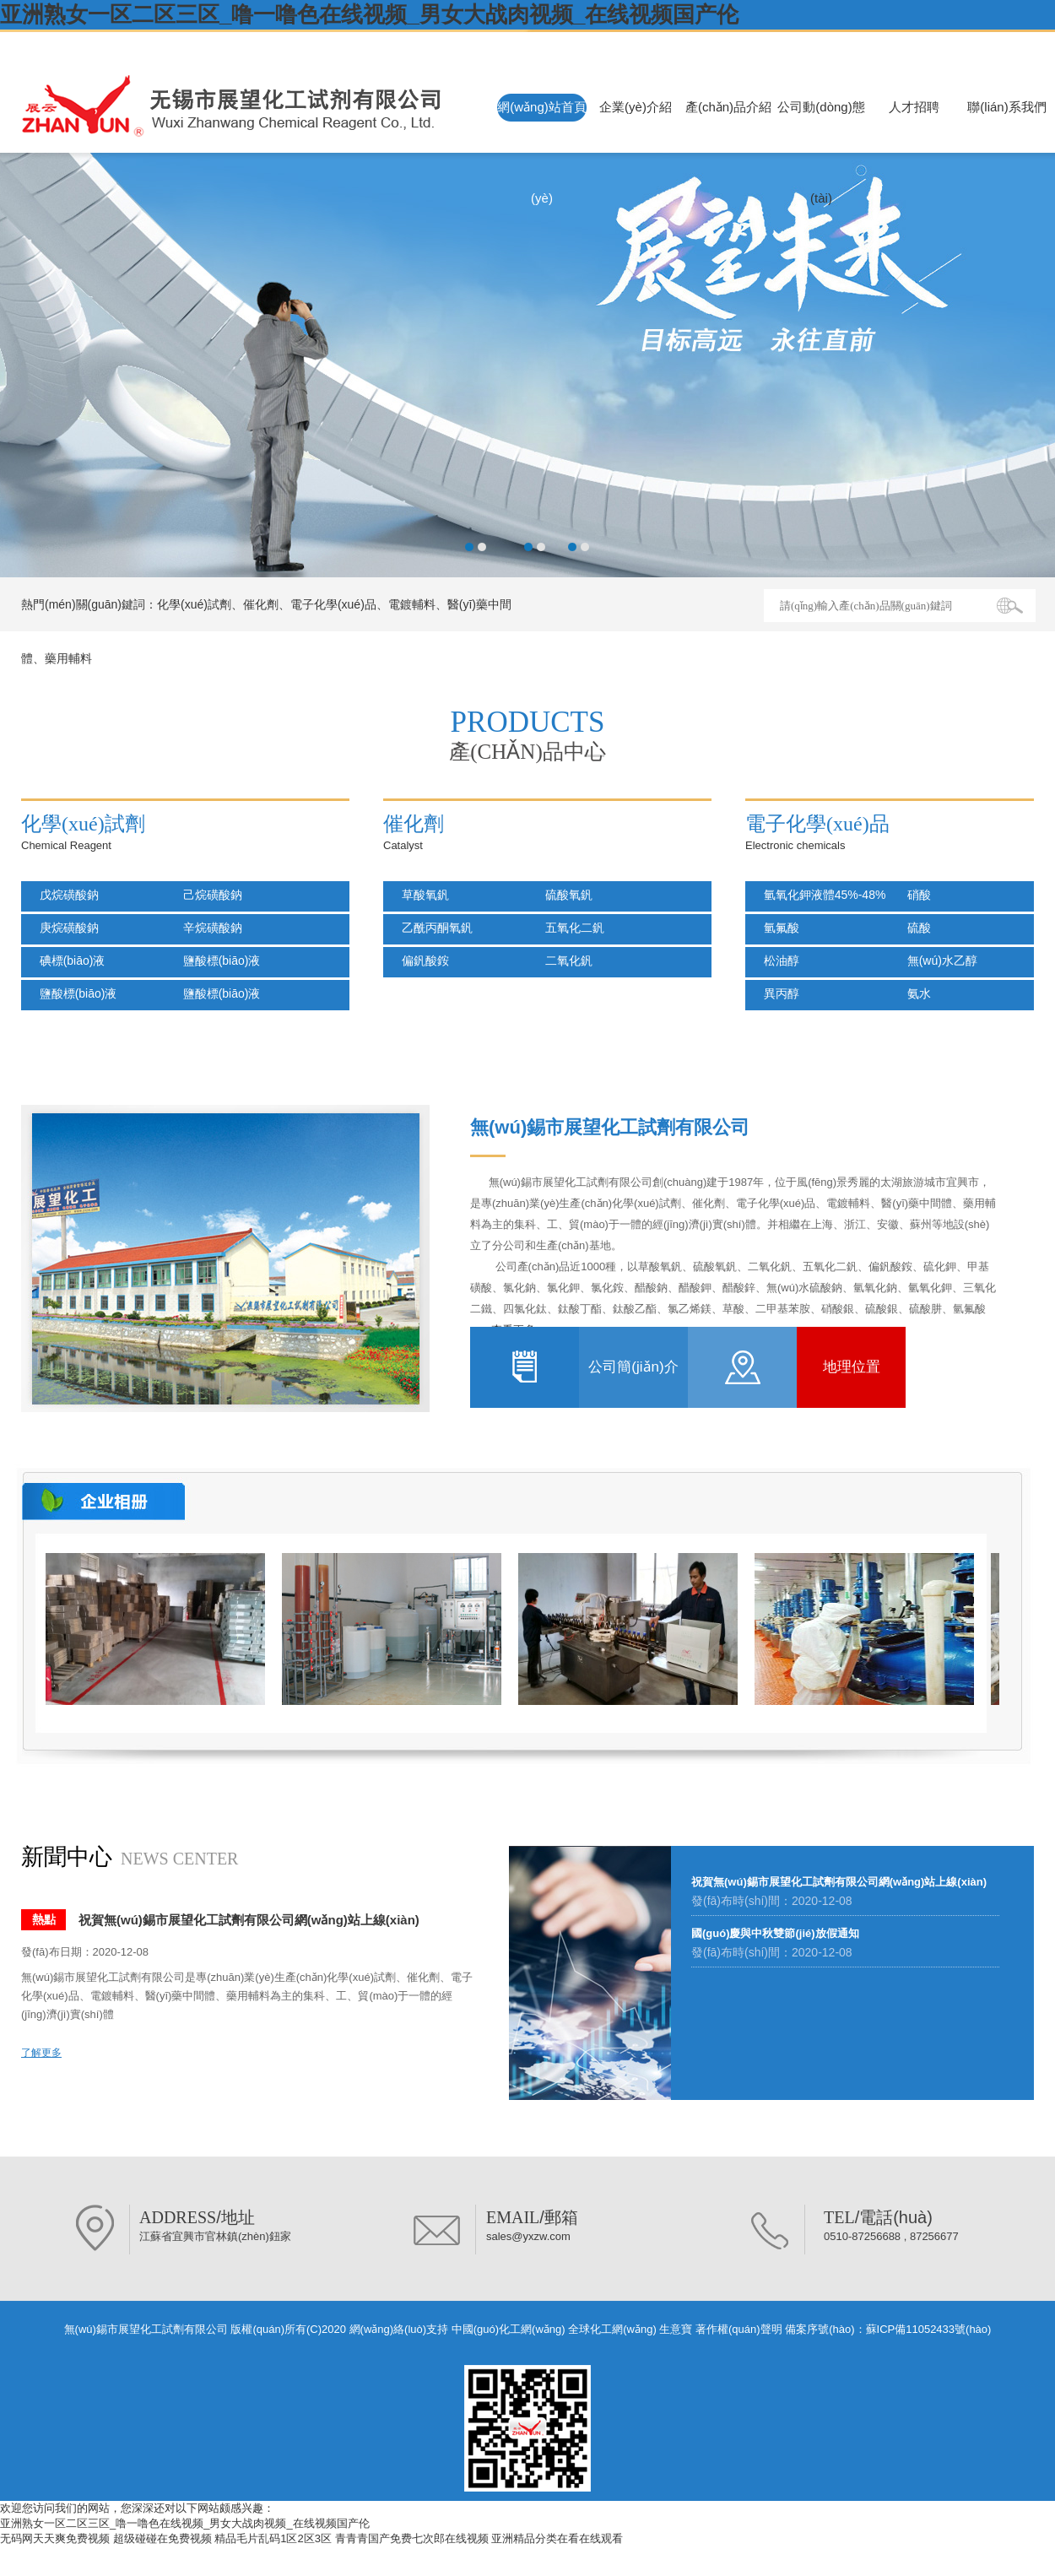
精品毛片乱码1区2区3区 (273, 2538)
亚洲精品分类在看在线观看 (557, 2538)
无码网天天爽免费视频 (55, 2538)
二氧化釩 (563, 960)
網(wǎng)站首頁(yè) (542, 152)
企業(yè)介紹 (635, 107)
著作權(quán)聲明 (738, 2329)
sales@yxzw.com (528, 2236)
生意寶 (675, 2329)
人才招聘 (914, 107)
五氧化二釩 (569, 927)
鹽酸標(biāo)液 (216, 960)
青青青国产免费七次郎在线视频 (412, 2538)
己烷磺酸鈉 (207, 894)
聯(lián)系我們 (1006, 107)
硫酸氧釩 (563, 894)
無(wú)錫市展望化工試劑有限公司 (165, 44)
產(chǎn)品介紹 (728, 107)
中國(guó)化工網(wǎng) (508, 2329)
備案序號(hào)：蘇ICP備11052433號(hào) (888, 2329)
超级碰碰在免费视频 (162, 2538)
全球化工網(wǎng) (612, 2329)
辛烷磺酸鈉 (207, 927)
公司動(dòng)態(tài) (820, 152)
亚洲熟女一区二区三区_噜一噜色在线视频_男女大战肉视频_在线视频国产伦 (369, 14)
